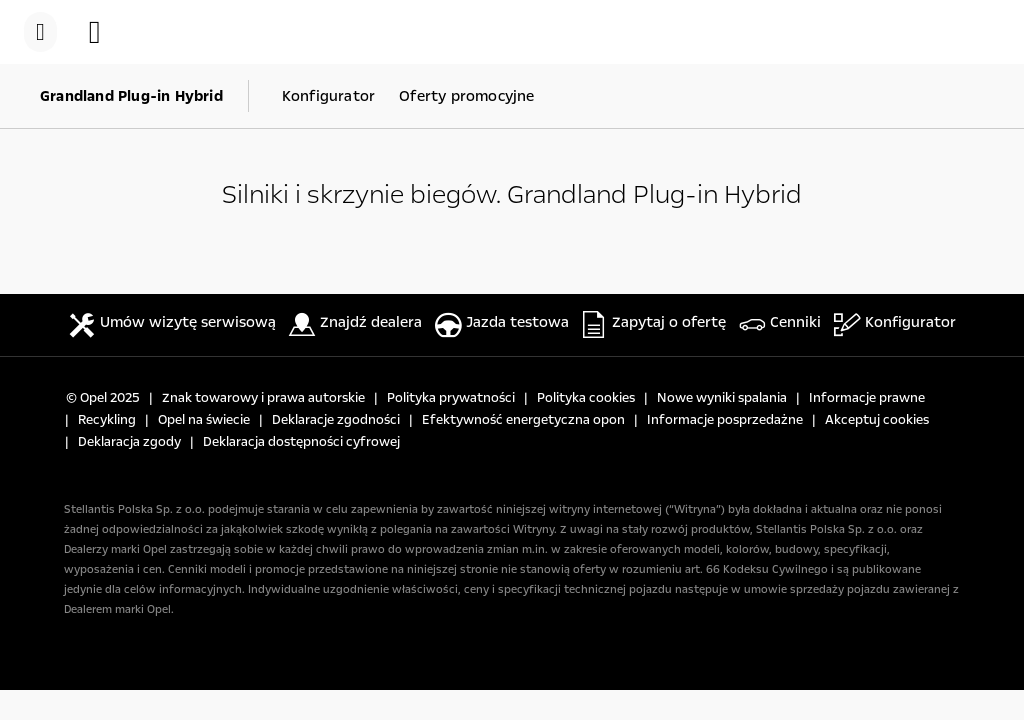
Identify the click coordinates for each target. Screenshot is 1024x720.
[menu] (40, 32)
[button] (105, 32)
